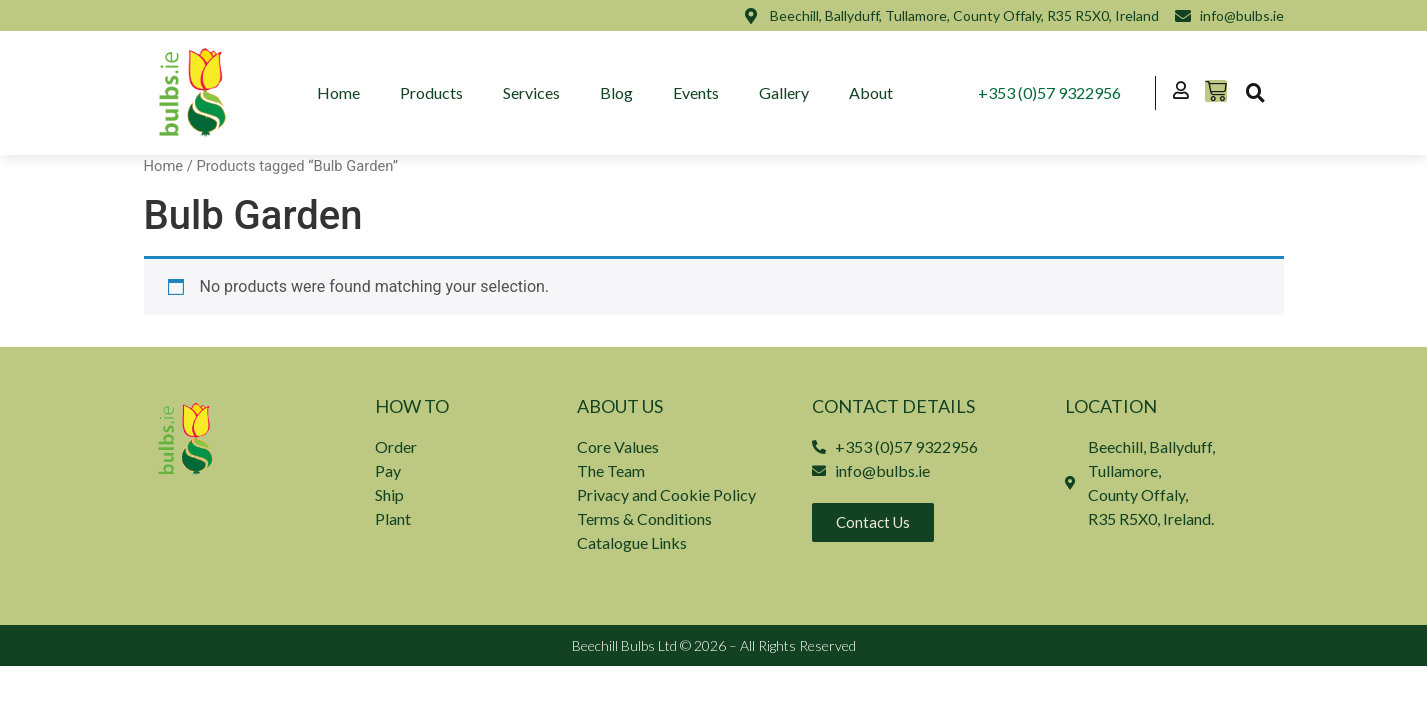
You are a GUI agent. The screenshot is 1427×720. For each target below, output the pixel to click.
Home (338, 92)
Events (696, 92)
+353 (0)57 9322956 (1050, 92)
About (871, 92)
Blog (616, 92)
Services (531, 92)
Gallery (784, 92)
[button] (1256, 93)
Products (431, 92)
